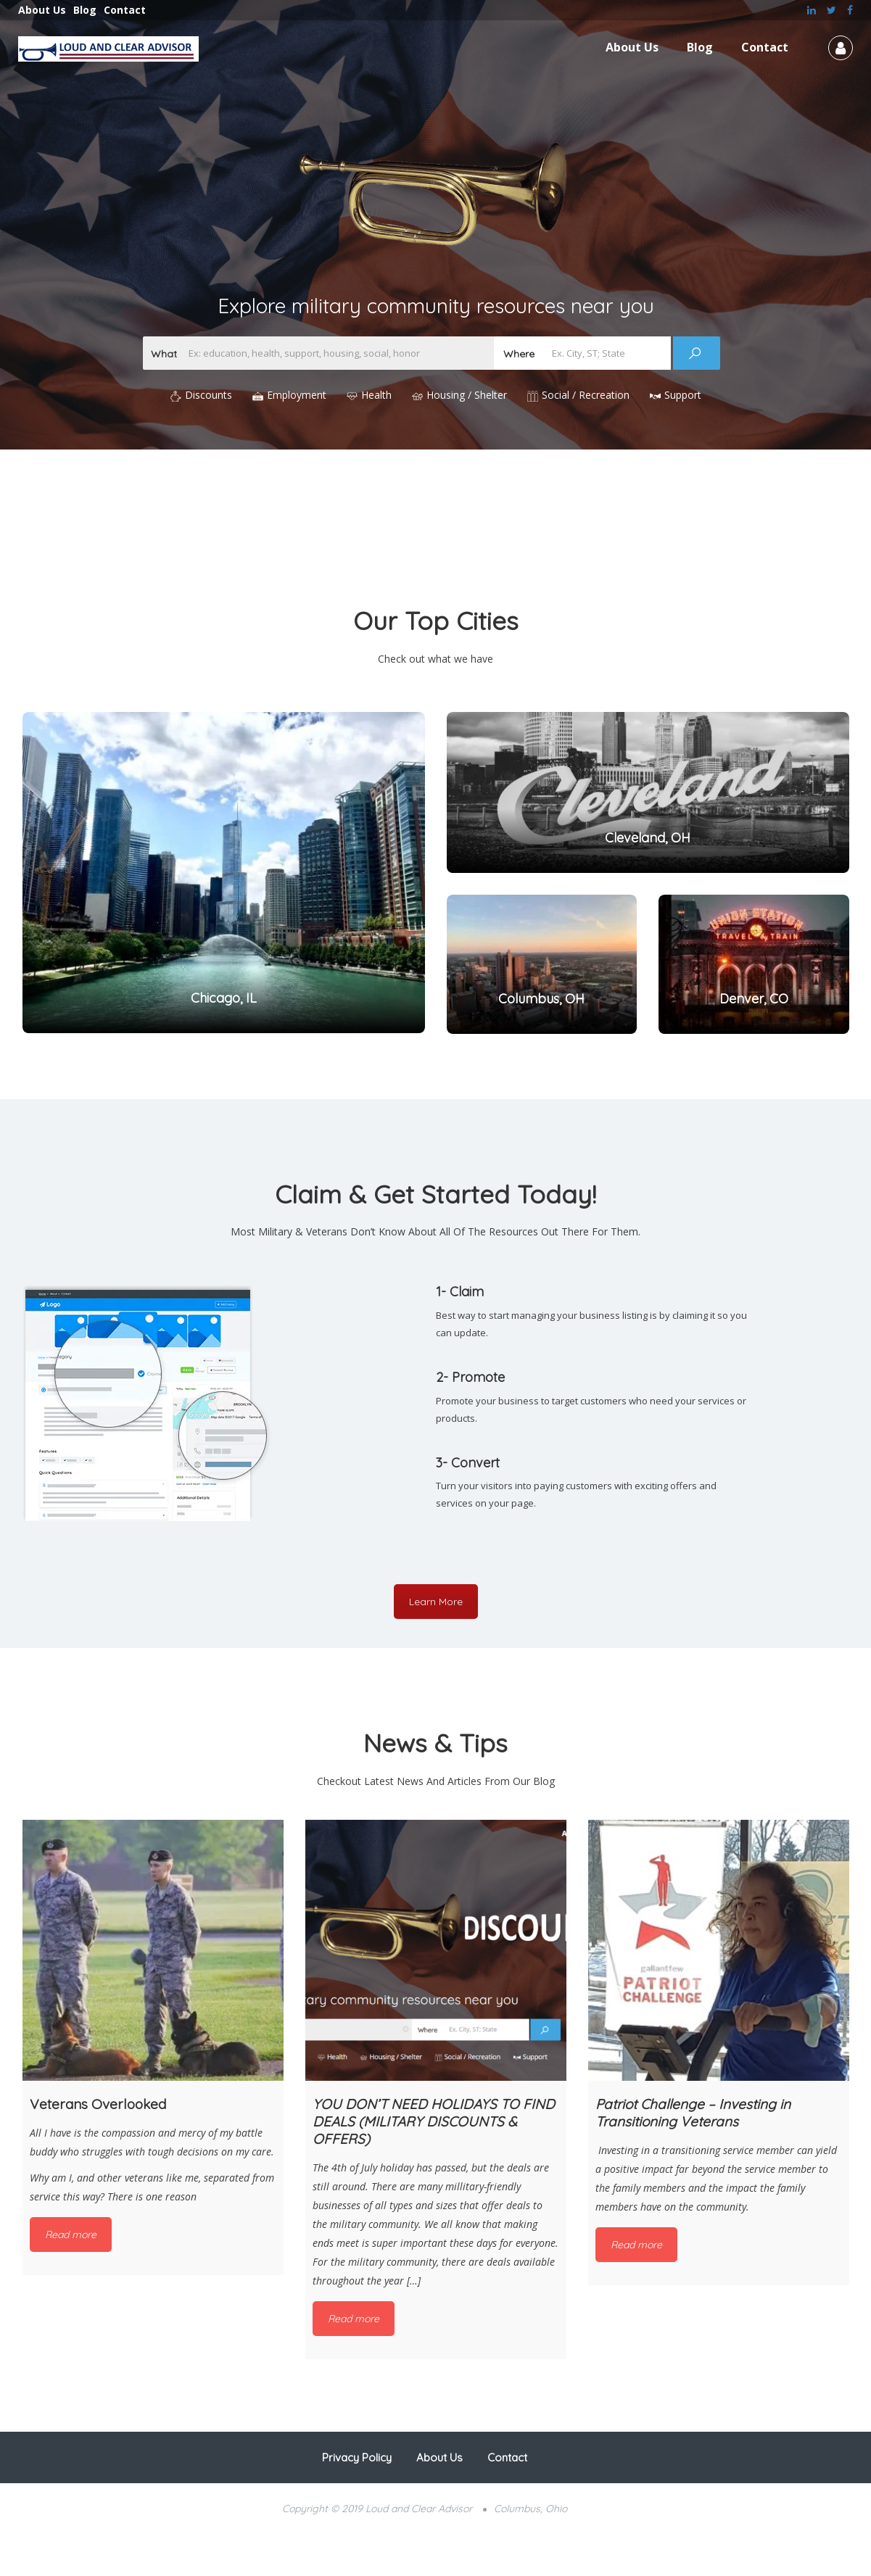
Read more (70, 2234)
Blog (84, 10)
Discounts (208, 395)
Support (682, 395)
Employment (296, 395)
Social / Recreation (585, 395)
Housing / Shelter (466, 395)
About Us (42, 10)
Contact (125, 10)
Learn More (436, 1601)
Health (376, 395)
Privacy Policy (357, 2457)
